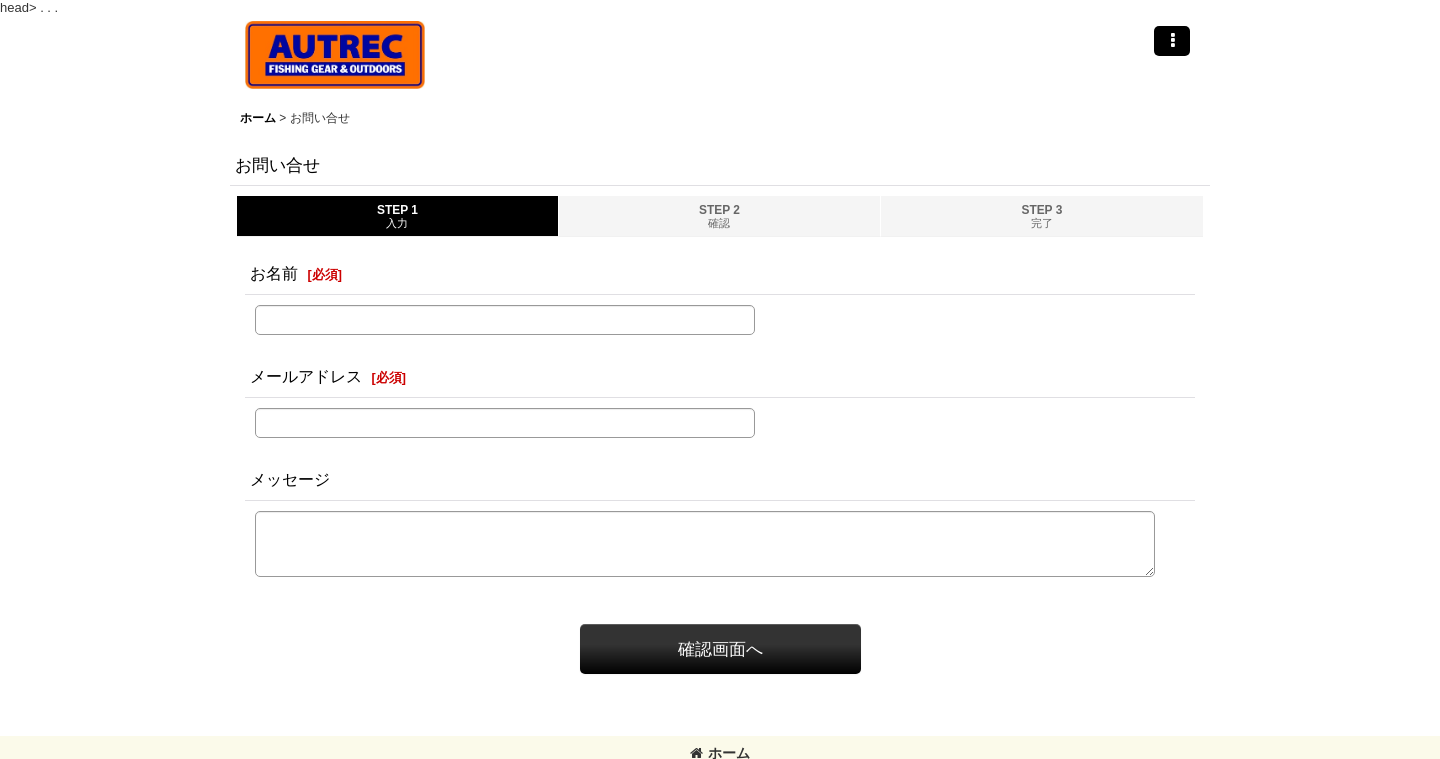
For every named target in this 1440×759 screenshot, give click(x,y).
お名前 (274, 273)
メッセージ (290, 479)
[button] (1172, 41)
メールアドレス (306, 376)
